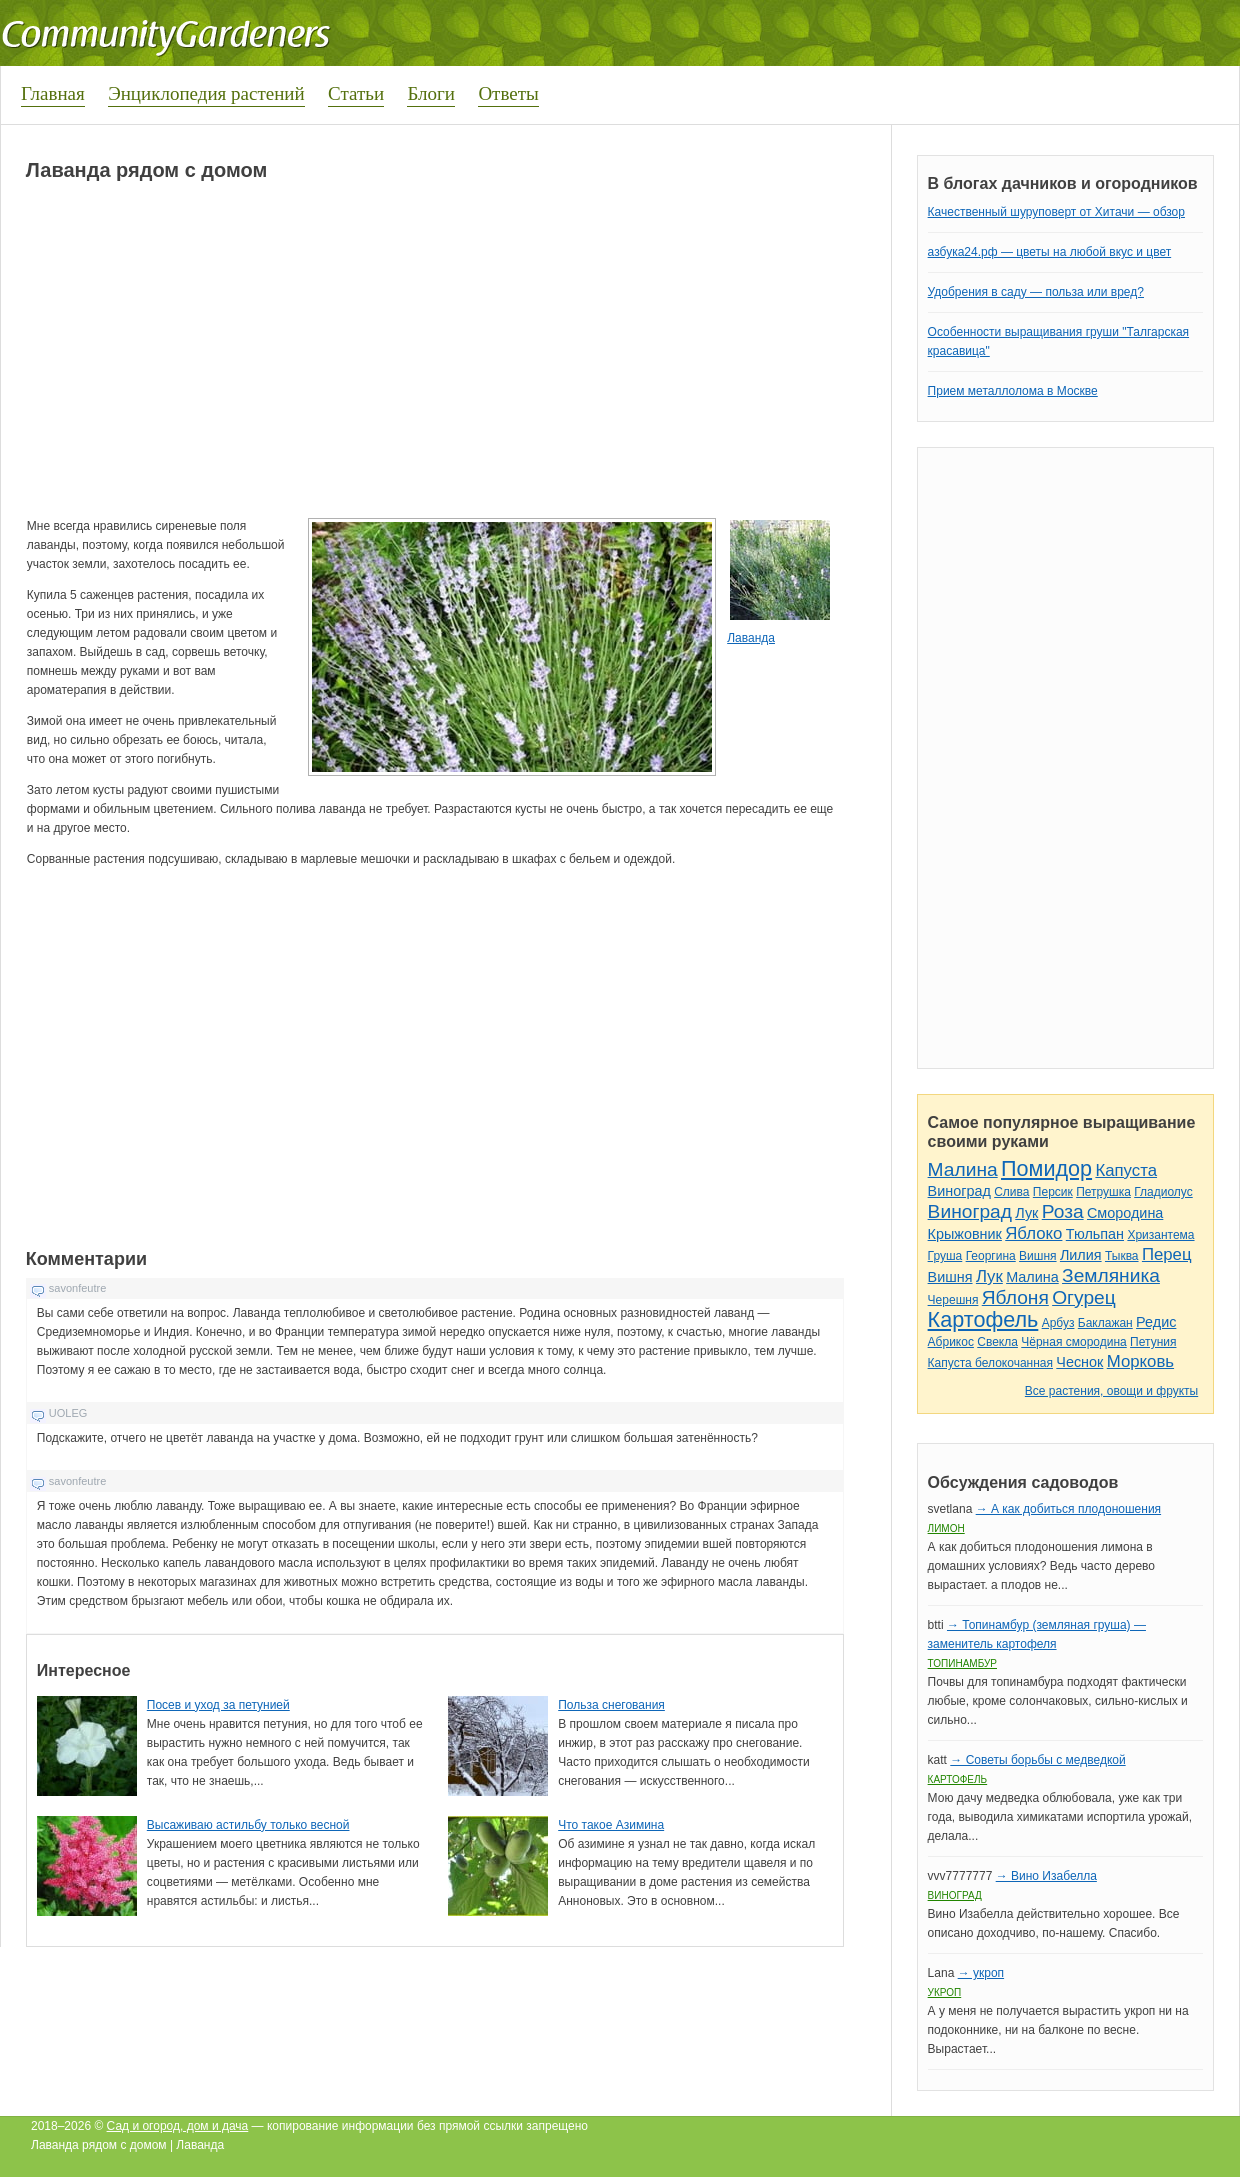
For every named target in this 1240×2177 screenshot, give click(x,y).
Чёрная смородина (1074, 1342)
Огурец (1084, 1297)
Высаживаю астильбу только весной (248, 1825)
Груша (945, 1256)
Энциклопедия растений (206, 93)
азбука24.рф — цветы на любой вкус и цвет (1050, 252)
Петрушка (1103, 1192)
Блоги (431, 93)
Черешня (953, 1300)
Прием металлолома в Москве (1013, 391)
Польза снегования (611, 1705)
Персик (1053, 1192)
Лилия (1081, 1255)
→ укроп (981, 1973)
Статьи (356, 93)
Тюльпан (1095, 1234)
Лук (1026, 1213)
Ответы (508, 93)
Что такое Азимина (611, 1825)
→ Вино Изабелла (1046, 1876)
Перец (1167, 1254)
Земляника (1111, 1275)
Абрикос (951, 1342)
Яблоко (1033, 1233)
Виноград (959, 1191)
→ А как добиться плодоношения (1068, 1509)
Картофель (983, 1319)
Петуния (1153, 1342)
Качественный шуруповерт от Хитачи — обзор (1056, 212)
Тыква (1122, 1256)
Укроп (945, 1992)
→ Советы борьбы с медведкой (1037, 1760)
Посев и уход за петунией (218, 1705)
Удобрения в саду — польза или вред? (1036, 292)
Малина (963, 1169)
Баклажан (1105, 1323)
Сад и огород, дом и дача (178, 2126)
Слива (1011, 1192)
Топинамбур (962, 1663)
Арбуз (1058, 1323)
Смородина (1125, 1213)
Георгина (991, 1256)
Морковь (1140, 1361)
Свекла (997, 1342)
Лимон (946, 1528)
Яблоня (1015, 1297)
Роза (1063, 1211)
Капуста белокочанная (990, 1363)
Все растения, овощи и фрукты (1111, 1391)
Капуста (1126, 1170)
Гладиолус (1163, 1192)
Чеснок (1079, 1362)
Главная (53, 93)
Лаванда (751, 638)
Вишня (1037, 1256)
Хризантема (1160, 1235)
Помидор (1046, 1168)
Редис (1156, 1322)
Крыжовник (965, 1234)
